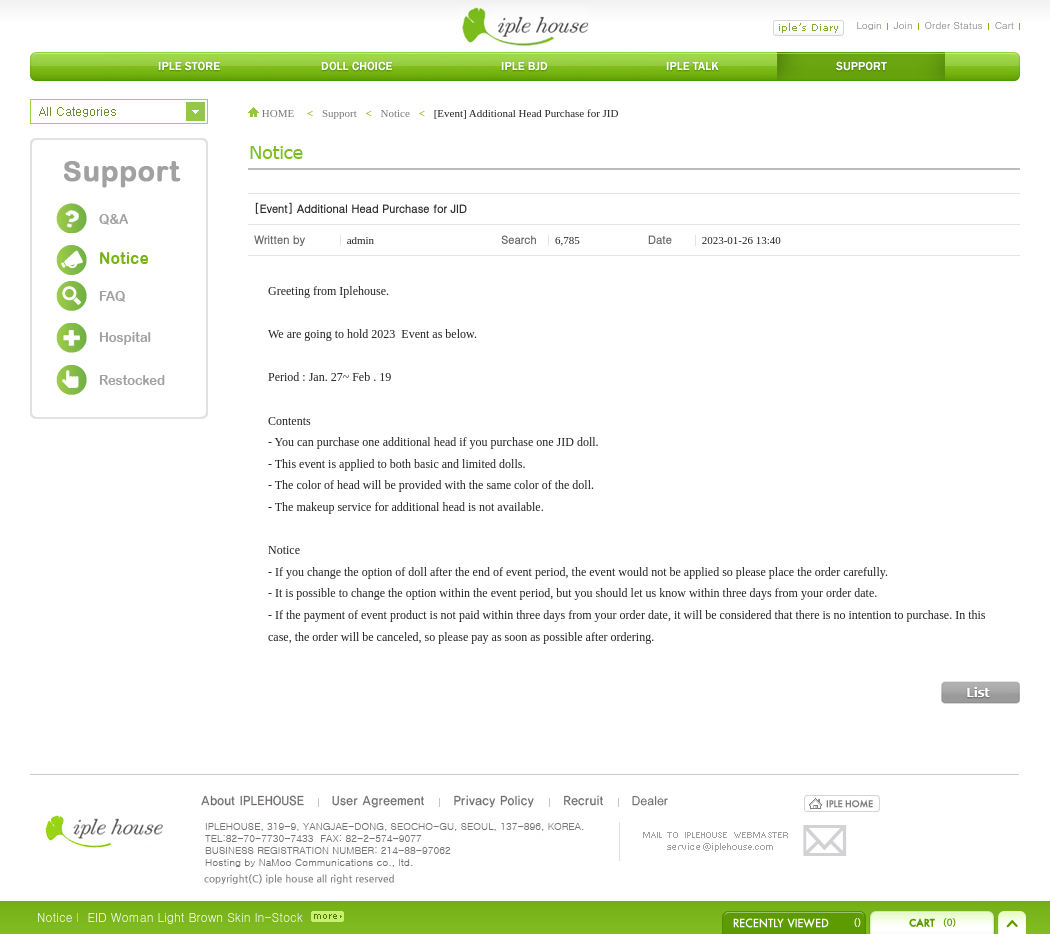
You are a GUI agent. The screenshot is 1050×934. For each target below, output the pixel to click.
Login (868, 25)
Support (339, 113)
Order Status (954, 25)
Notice (395, 113)
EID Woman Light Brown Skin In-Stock (194, 916)
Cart (1004, 25)
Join (903, 25)
